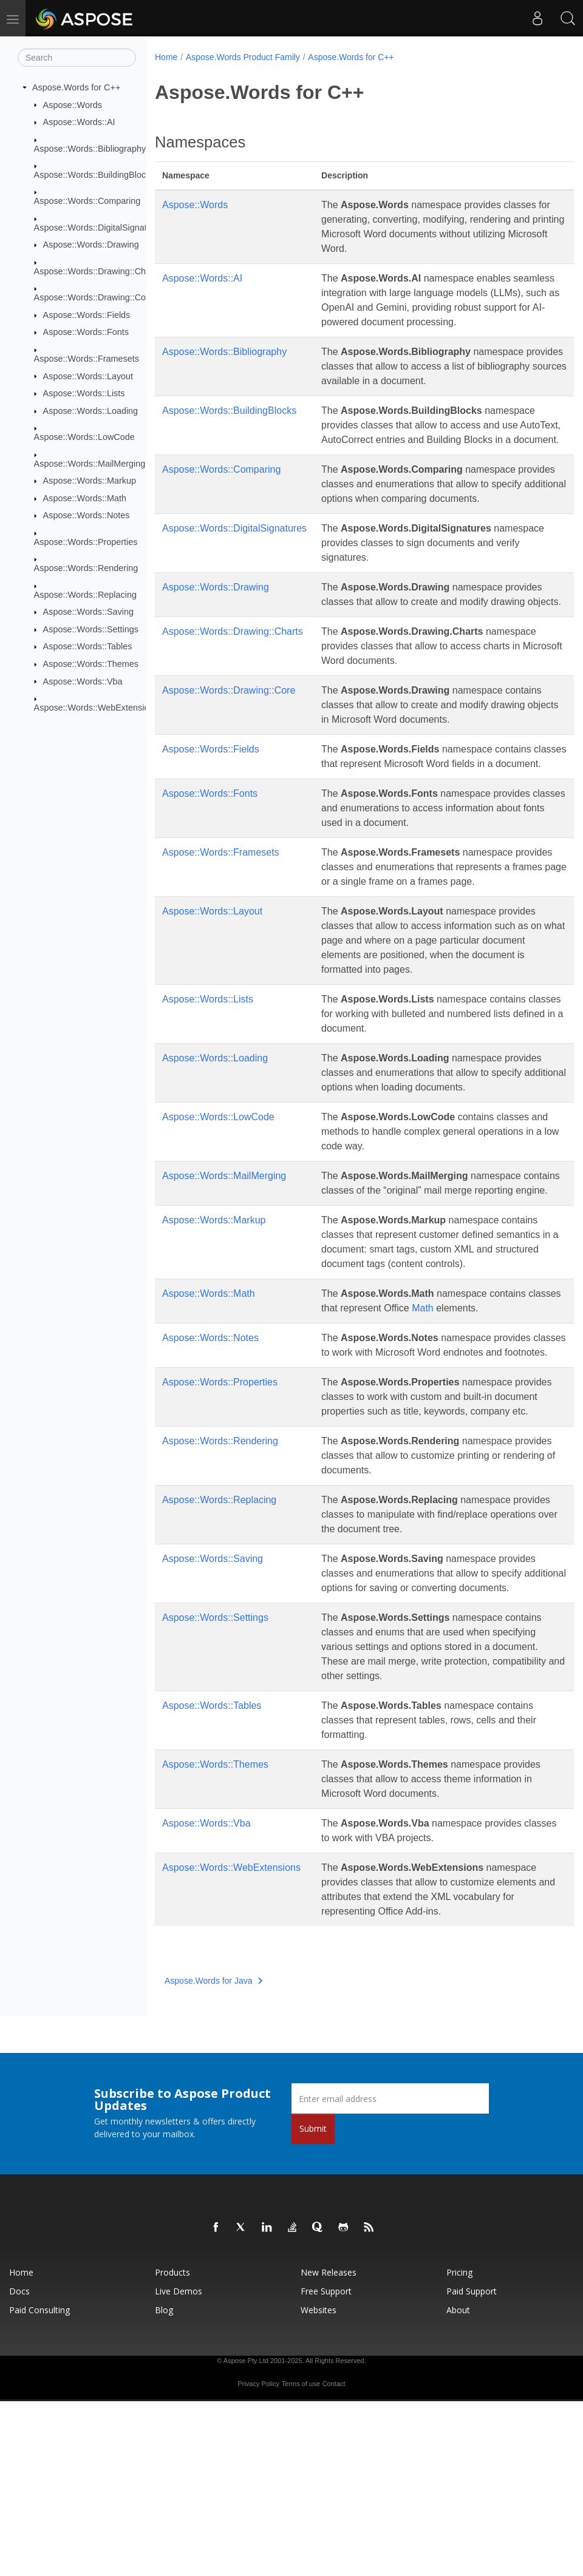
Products (172, 2447)
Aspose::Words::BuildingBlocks (94, 175)
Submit (313, 2303)
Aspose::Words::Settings (90, 629)
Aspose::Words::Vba (83, 681)
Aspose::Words (72, 104)
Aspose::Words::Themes (90, 664)
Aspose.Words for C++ (76, 87)
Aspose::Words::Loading (90, 411)
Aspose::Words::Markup (89, 480)
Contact (334, 2558)
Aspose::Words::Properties (86, 542)
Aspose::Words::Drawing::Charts (97, 271)
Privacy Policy (258, 2558)
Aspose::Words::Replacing (85, 594)
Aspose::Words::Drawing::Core (94, 297)
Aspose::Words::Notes (86, 515)
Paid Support (471, 2466)
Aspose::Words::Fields (87, 315)
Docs (19, 2466)
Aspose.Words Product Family (243, 57)
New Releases (328, 2447)
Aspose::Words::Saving (88, 612)
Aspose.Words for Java (214, 2155)
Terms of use (301, 2558)
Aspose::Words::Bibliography (90, 148)
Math (458, 1439)
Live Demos (178, 2466)
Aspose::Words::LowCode (84, 437)
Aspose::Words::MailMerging (90, 463)
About (458, 2484)
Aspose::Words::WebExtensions (96, 707)
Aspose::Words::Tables (87, 646)
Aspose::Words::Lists (84, 393)
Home (166, 57)
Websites (318, 2484)
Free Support (326, 2466)
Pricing (459, 2447)
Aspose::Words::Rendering (86, 568)
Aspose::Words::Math (84, 498)
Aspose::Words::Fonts (86, 332)
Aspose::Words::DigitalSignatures (99, 227)
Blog (164, 2484)
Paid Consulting (39, 2484)
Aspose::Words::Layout (88, 375)
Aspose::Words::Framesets (86, 358)
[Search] (77, 58)
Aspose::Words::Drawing (91, 244)
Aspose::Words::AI (79, 122)
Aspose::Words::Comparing (87, 201)
